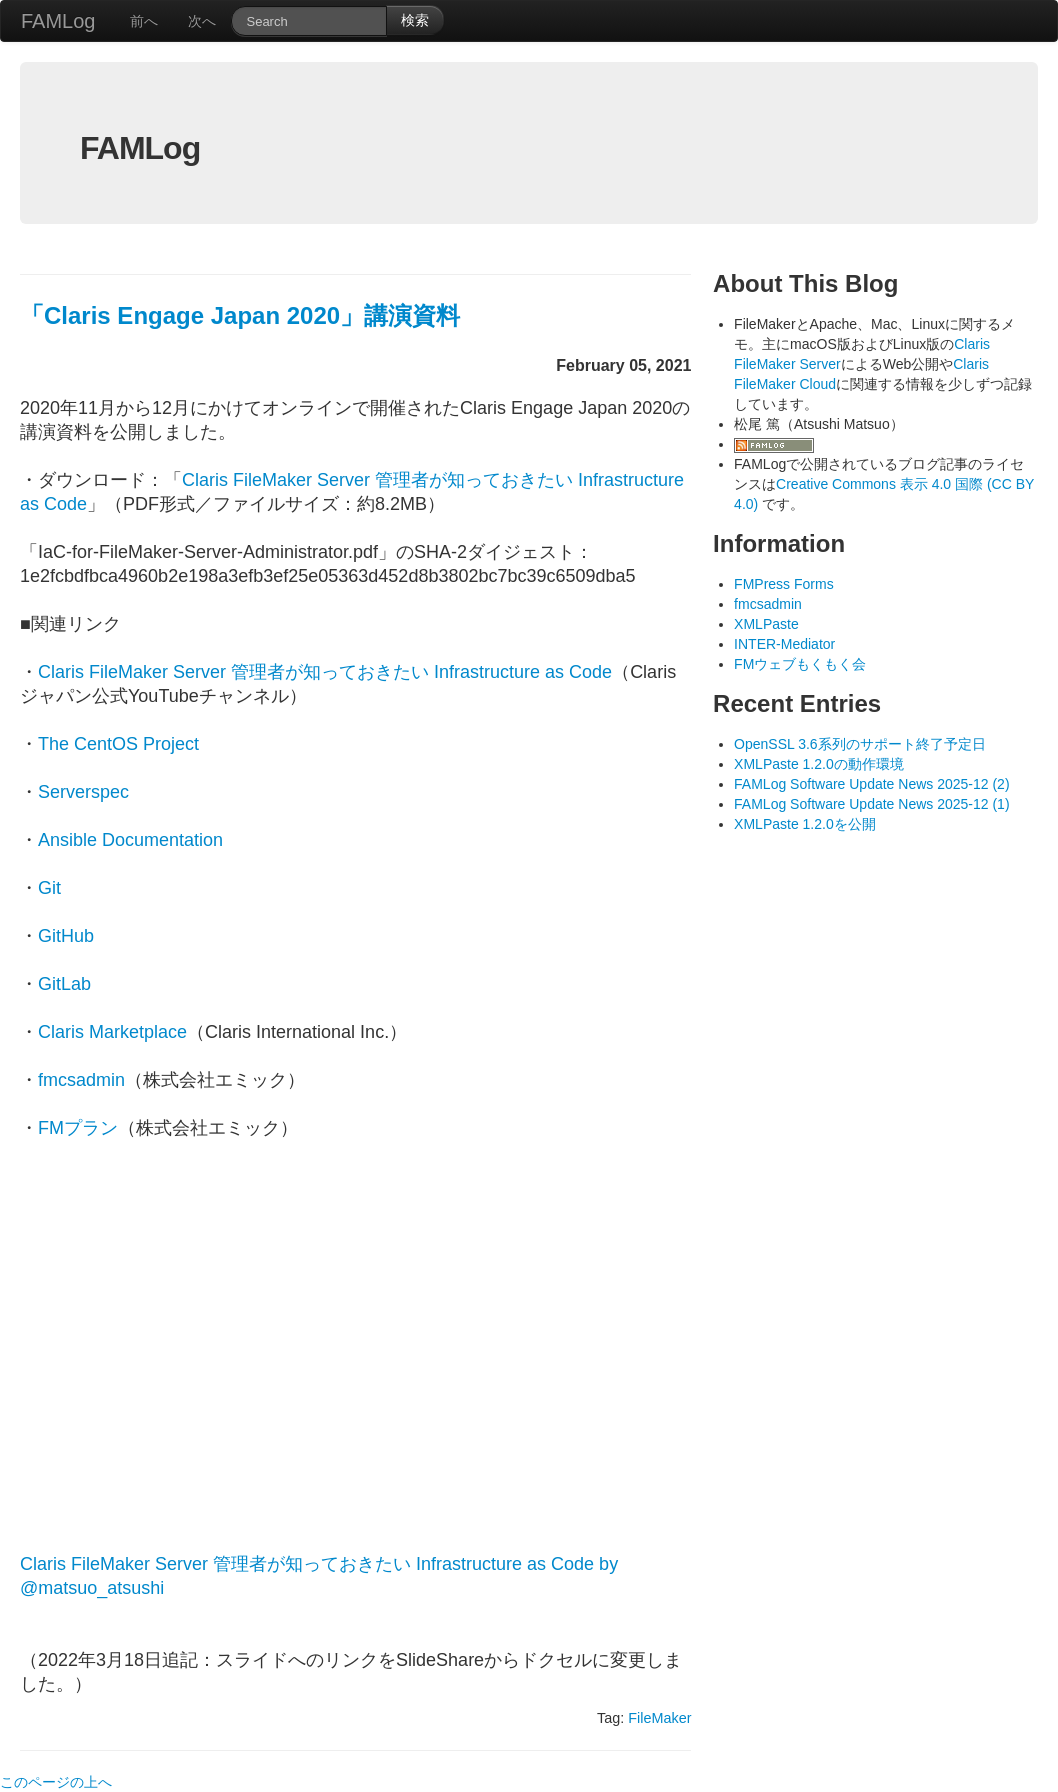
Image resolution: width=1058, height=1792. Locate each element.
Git (49, 888)
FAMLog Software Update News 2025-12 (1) (871, 804)
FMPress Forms (784, 584)
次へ (202, 21)
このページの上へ (56, 1782)
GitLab (64, 984)
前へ (144, 21)
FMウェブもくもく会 (800, 664)
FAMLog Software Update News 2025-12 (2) (871, 784)
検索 (415, 20)
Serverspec (83, 792)
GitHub (66, 936)
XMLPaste (766, 624)
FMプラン (78, 1128)
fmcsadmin (81, 1080)
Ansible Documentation (130, 840)
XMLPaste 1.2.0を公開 (805, 824)
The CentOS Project (118, 744)
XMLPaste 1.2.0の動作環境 (819, 764)
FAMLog (58, 21)
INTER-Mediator (784, 644)
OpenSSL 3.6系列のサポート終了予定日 (860, 744)
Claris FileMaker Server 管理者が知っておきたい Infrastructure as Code (325, 672)
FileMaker (659, 1718)
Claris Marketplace (112, 1032)
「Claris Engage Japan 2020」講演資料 (240, 315)
